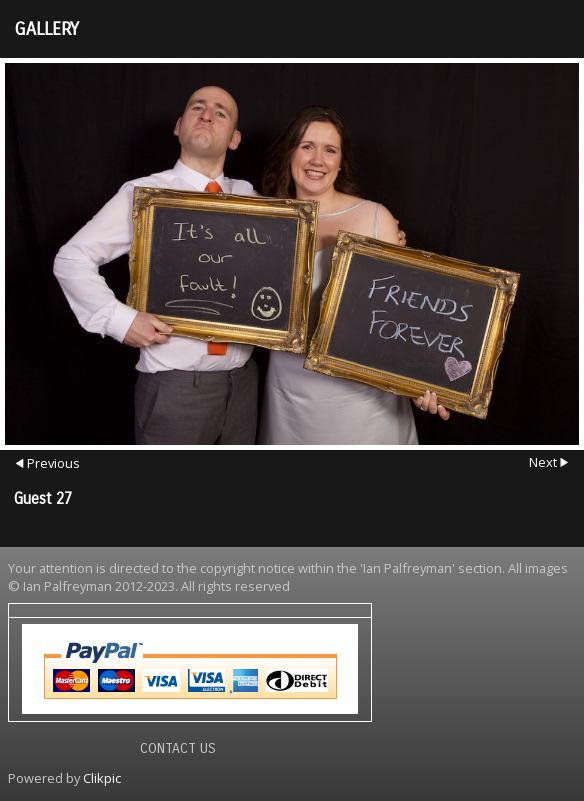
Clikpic (102, 778)
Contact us (178, 748)
